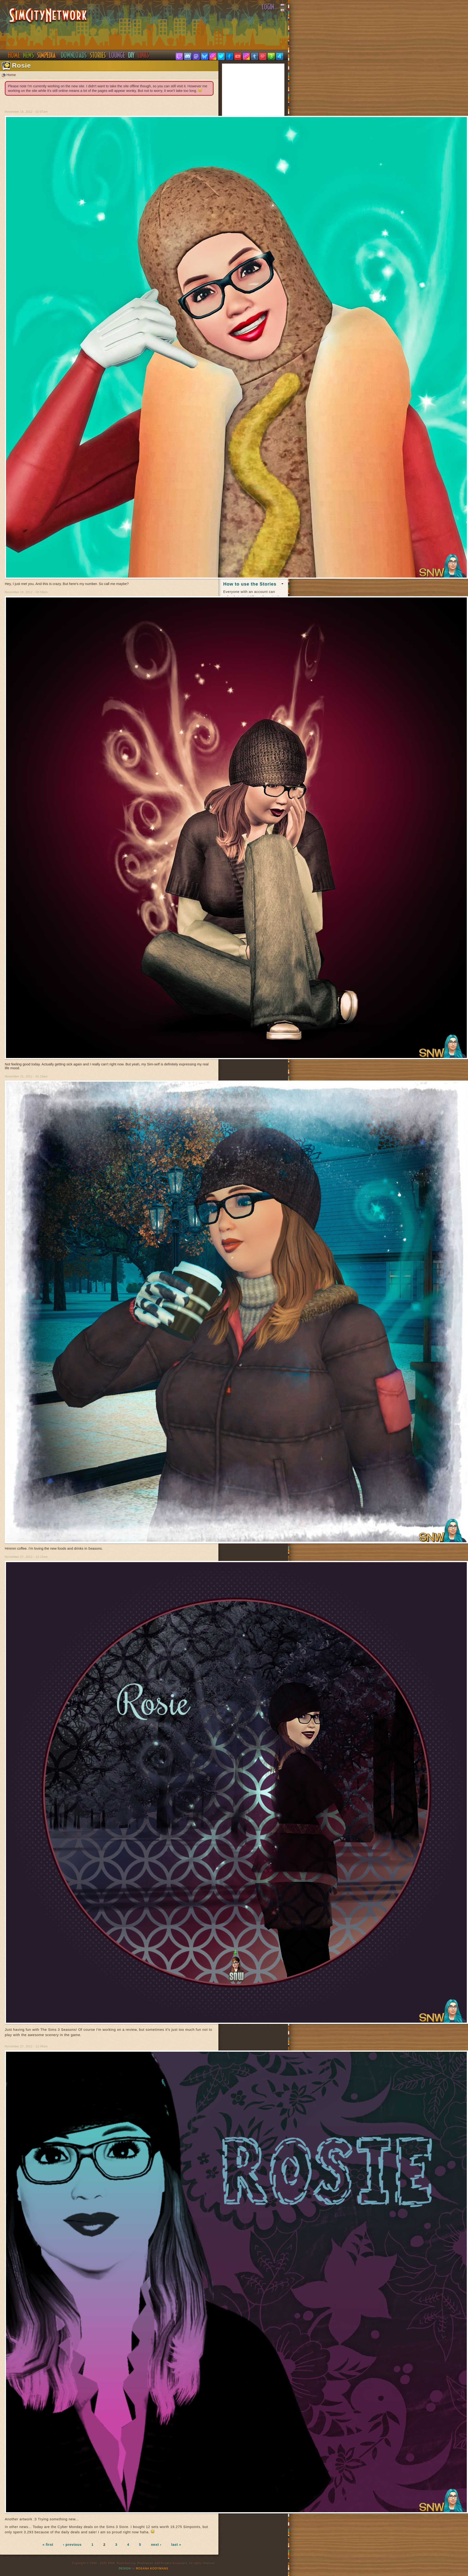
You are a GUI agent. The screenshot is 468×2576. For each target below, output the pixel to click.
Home (13, 55)
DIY (131, 55)
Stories (98, 55)
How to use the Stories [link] (249, 583)
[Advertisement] (259, 95)
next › (156, 2544)
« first (47, 2544)
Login (268, 7)
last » (176, 2544)
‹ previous (72, 2544)
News (29, 55)
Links (143, 55)
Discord (117, 55)
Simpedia (46, 55)
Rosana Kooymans (152, 2568)
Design (125, 2568)
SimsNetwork (48, 16)
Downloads (73, 55)
